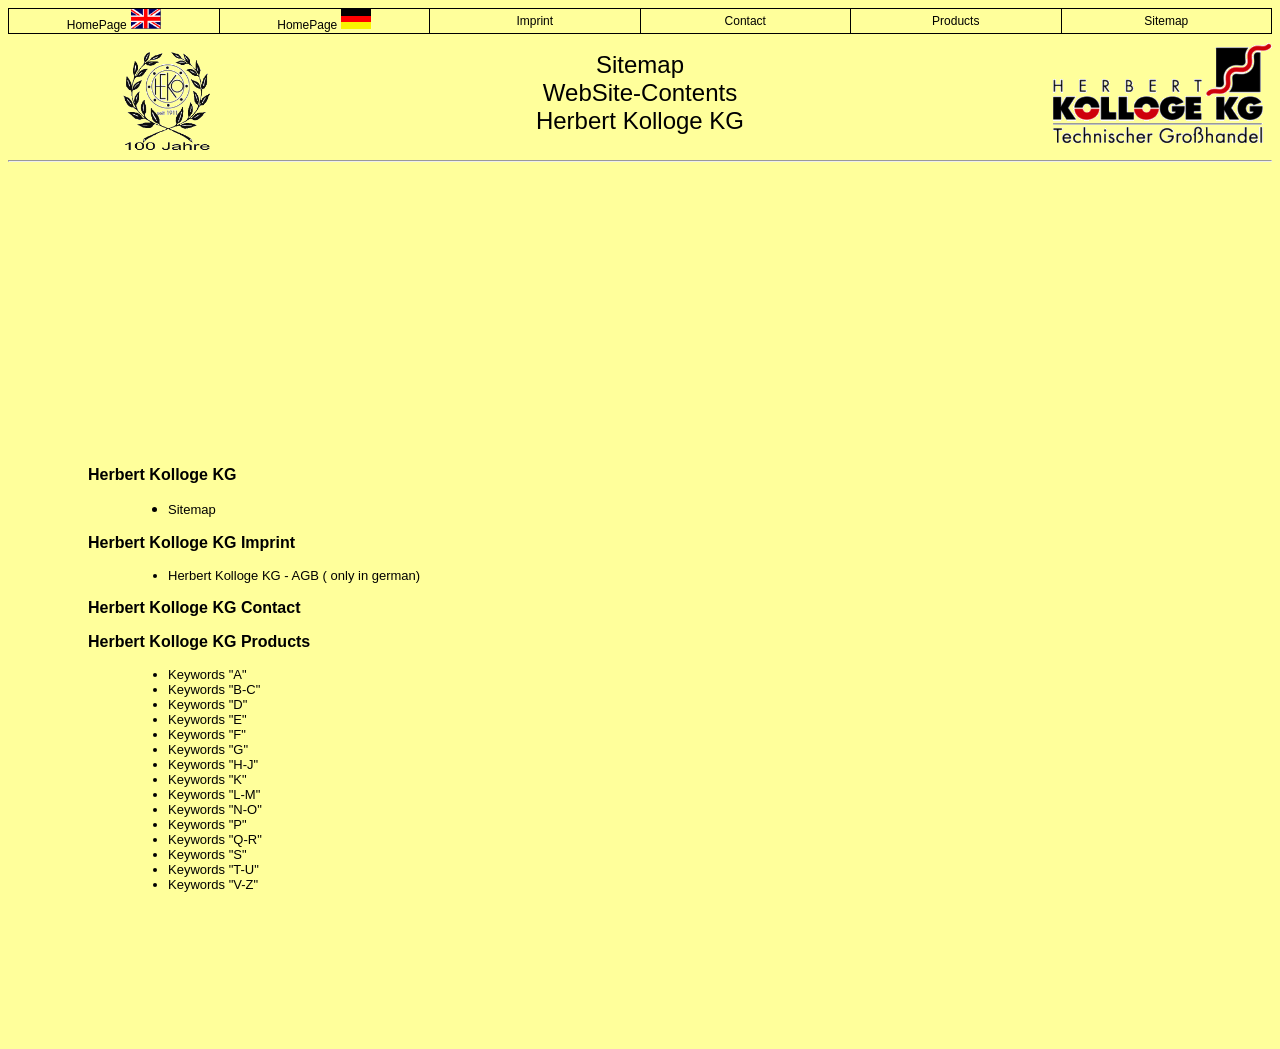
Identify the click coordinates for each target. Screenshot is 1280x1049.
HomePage (97, 25)
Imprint (534, 21)
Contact (745, 21)
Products (955, 21)
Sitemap (1166, 21)
